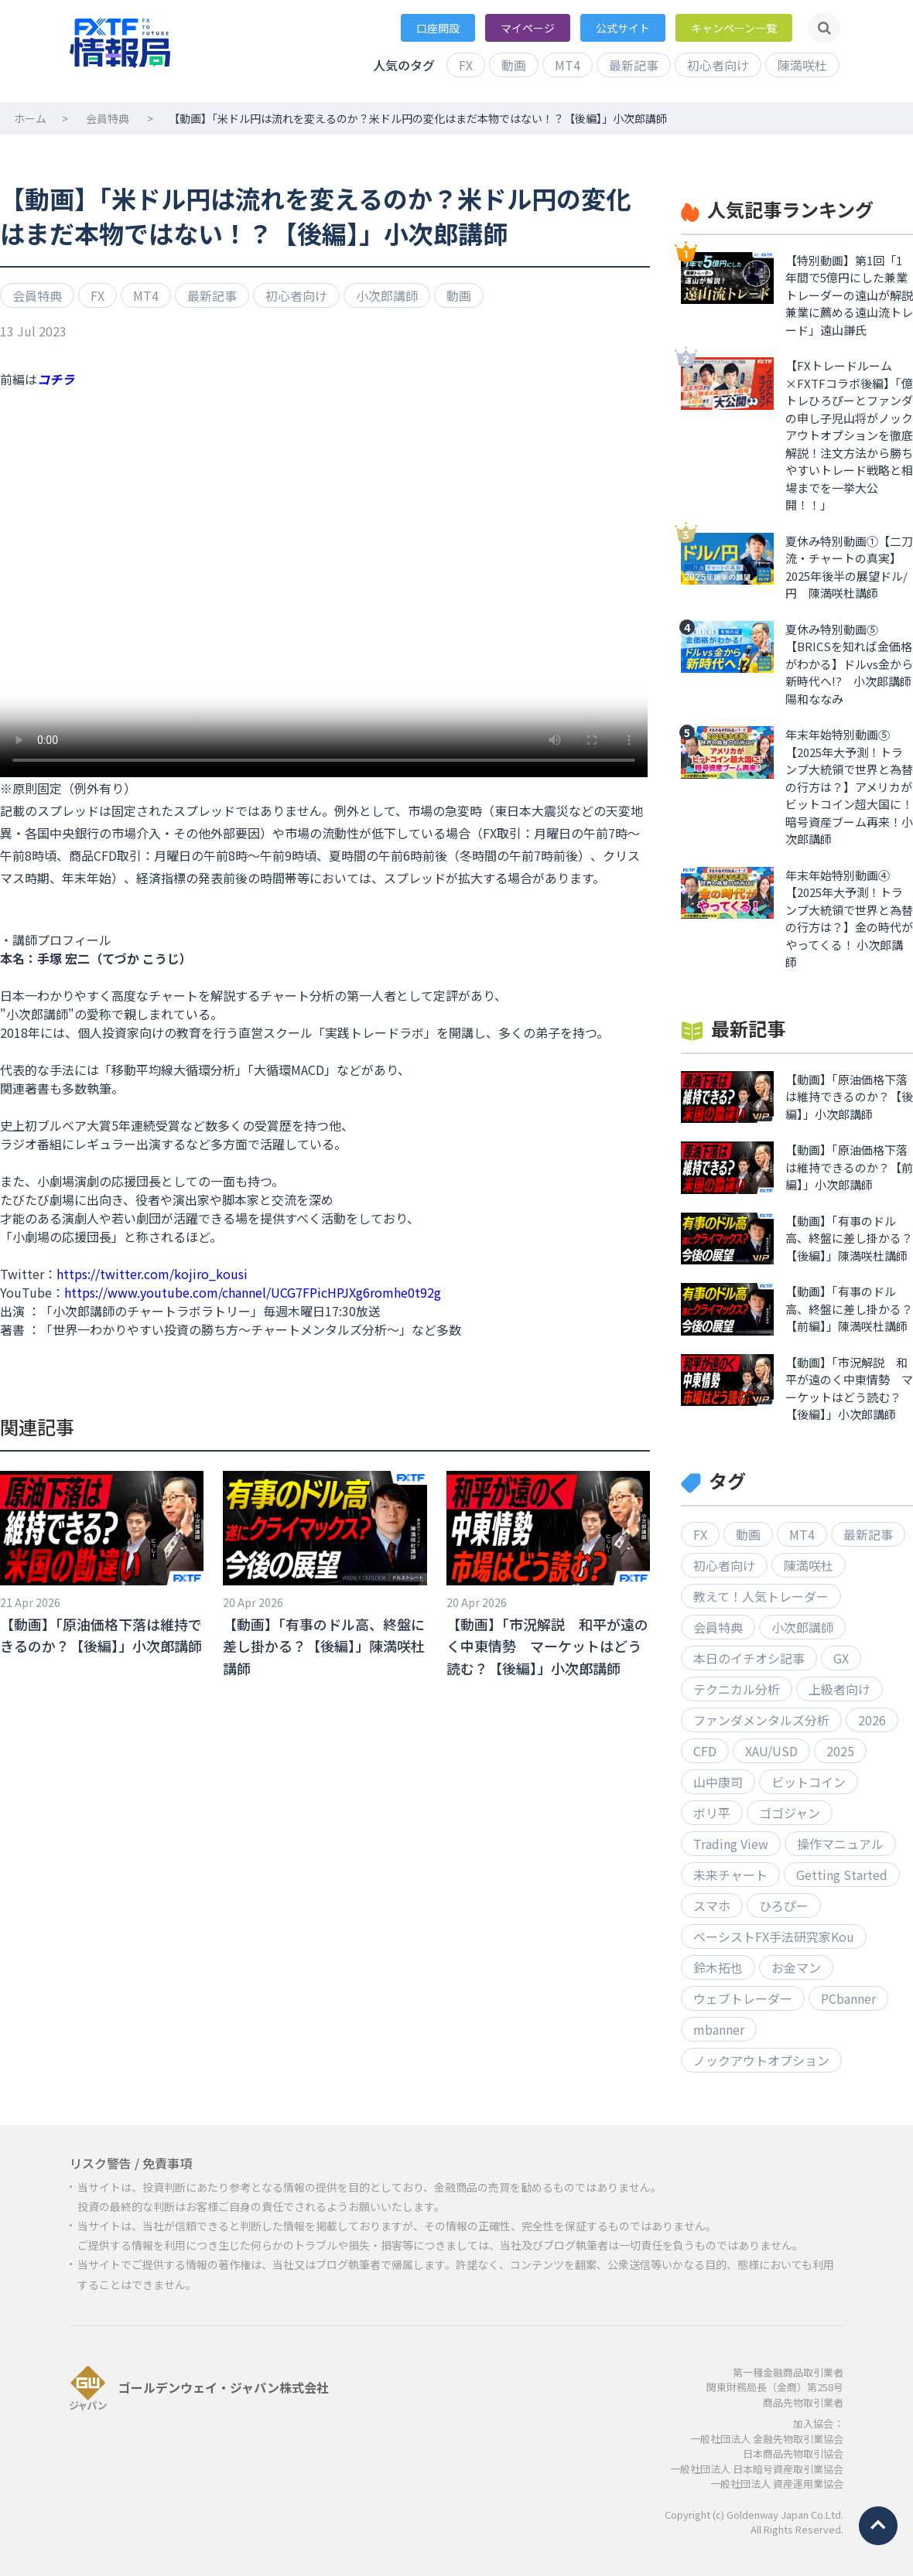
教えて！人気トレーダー (761, 1596)
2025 (840, 1751)
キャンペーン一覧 (734, 28)
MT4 (567, 65)
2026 (872, 1720)
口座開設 (438, 28)
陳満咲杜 (802, 65)
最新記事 (633, 65)
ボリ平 (711, 1812)
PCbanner (848, 1998)
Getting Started (841, 1874)
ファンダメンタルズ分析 (761, 1720)
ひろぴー (784, 1905)
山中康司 (718, 1781)
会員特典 (107, 118)
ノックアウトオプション (761, 2060)
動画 (513, 65)
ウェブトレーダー (742, 1998)
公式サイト (623, 28)
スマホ (711, 1905)
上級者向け (839, 1689)
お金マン (796, 1967)
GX (841, 1658)
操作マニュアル (840, 1843)
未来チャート (730, 1874)
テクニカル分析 (736, 1689)
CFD (704, 1751)
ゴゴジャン (789, 1812)
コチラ (55, 379)
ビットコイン (808, 1781)
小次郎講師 (387, 295)
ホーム (30, 118)
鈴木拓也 (718, 1967)
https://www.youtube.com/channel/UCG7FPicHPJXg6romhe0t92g (252, 1292)
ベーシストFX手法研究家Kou (773, 1936)
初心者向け (718, 65)
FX (466, 65)
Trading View (730, 1843)
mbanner (718, 2029)
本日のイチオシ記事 (749, 1658)
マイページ (528, 28)
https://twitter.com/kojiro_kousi (152, 1273)
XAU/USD (771, 1751)
